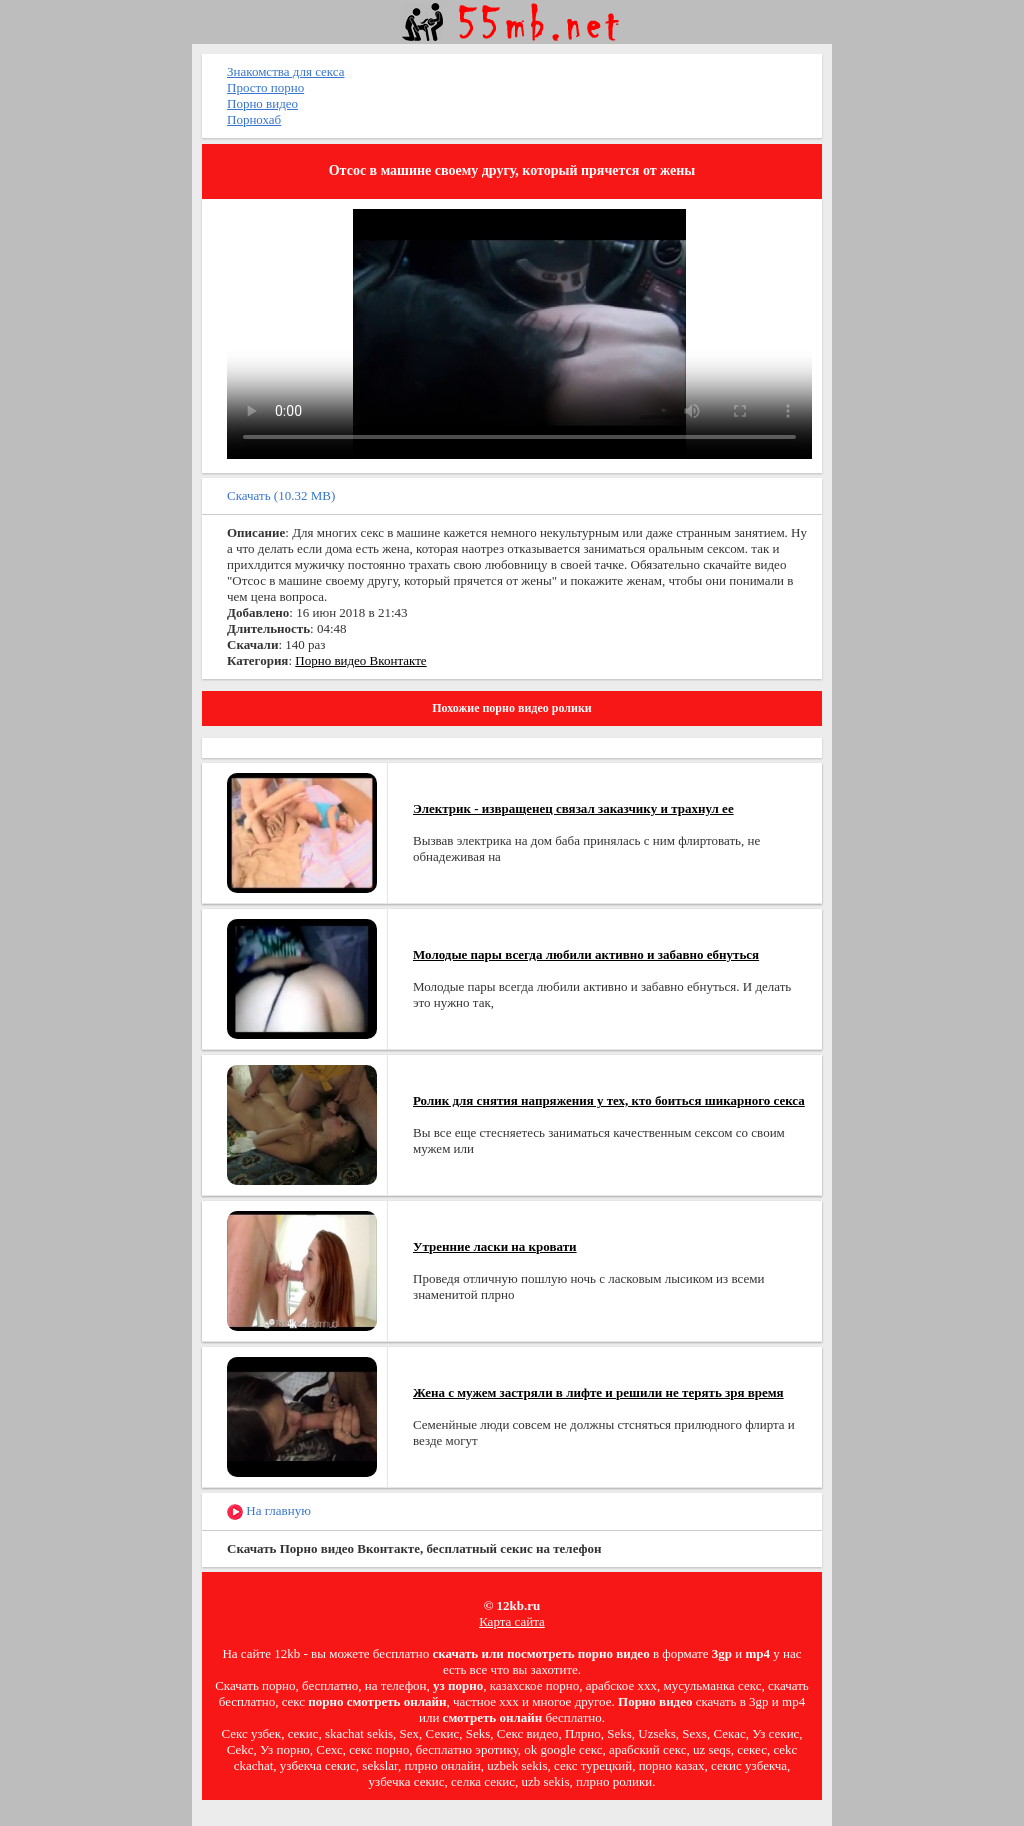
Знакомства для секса (286, 71)
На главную (269, 1511)
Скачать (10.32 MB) (281, 495)
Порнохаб (254, 119)
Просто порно (265, 87)
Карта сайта (512, 1621)
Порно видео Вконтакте (360, 660)
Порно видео (262, 103)
